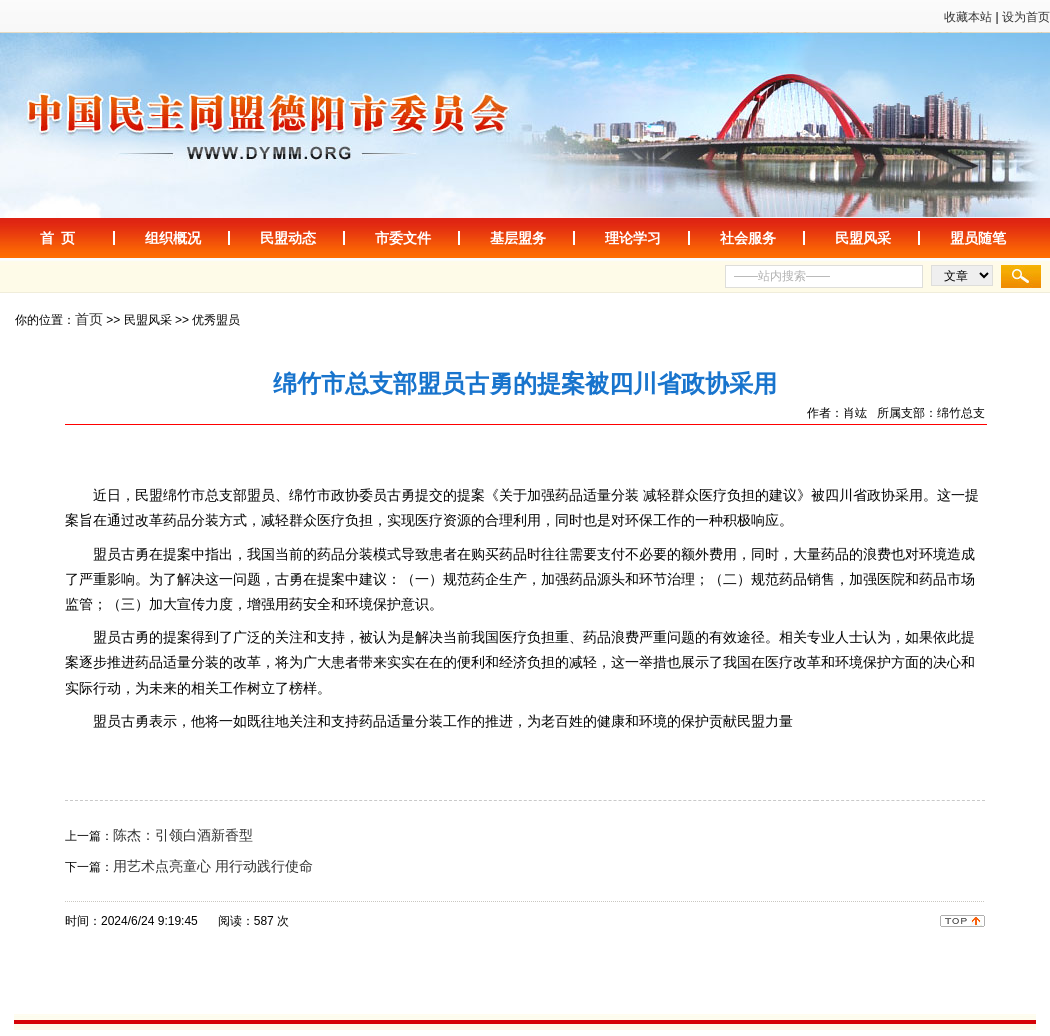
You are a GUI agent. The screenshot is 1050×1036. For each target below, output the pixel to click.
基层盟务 (518, 238)
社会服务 (748, 238)
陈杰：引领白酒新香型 (183, 835)
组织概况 (173, 238)
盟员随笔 (978, 238)
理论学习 (633, 238)
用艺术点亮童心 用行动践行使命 (213, 866)
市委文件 (403, 238)
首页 (89, 319)
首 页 (58, 238)
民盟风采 (863, 238)
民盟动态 (288, 238)
